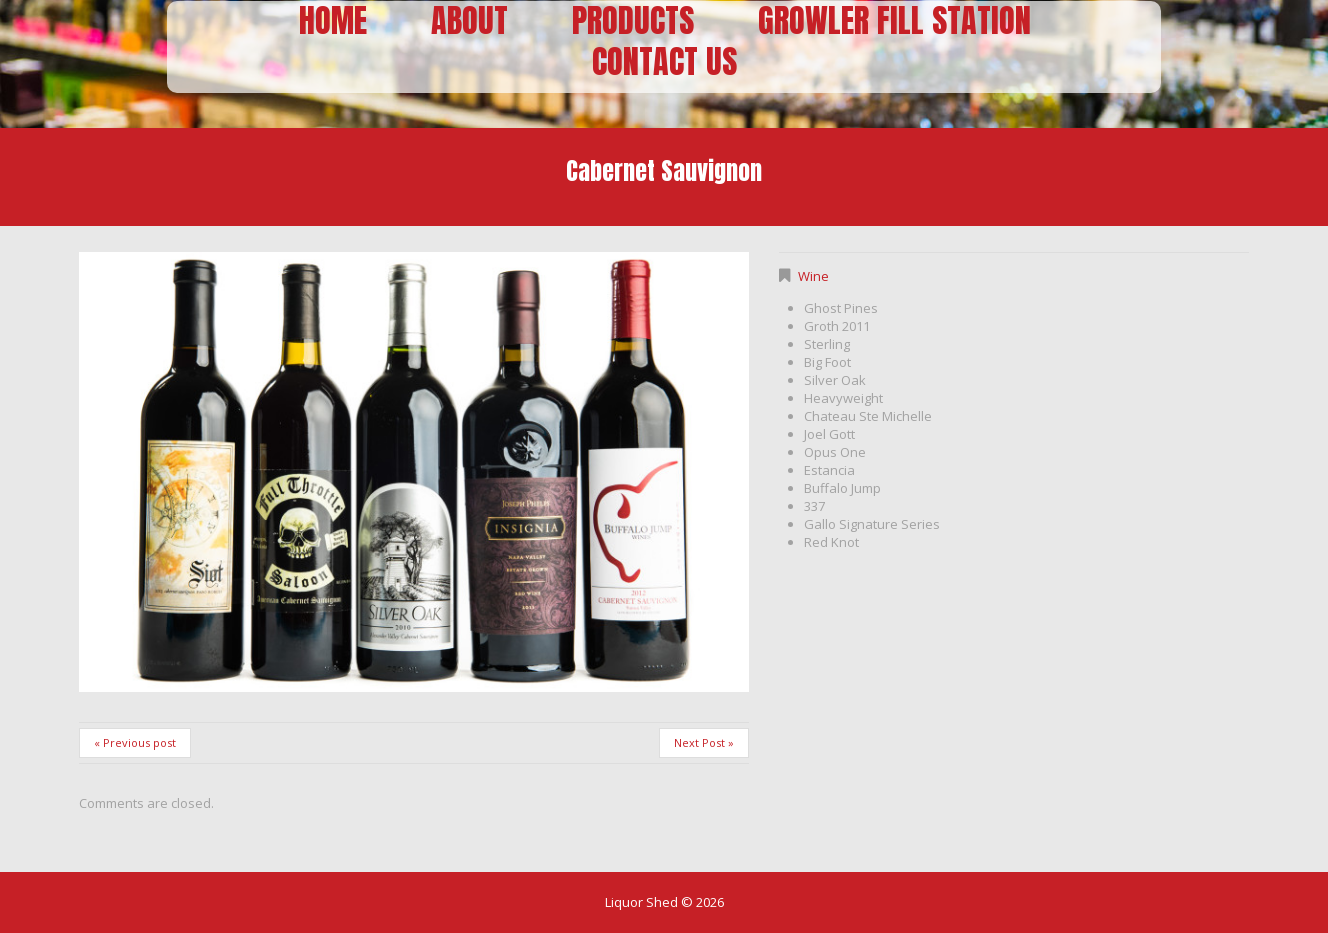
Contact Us (664, 62)
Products (633, 21)
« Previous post (135, 742)
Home (333, 21)
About (469, 21)
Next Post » (704, 742)
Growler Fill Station (894, 21)
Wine (813, 276)
